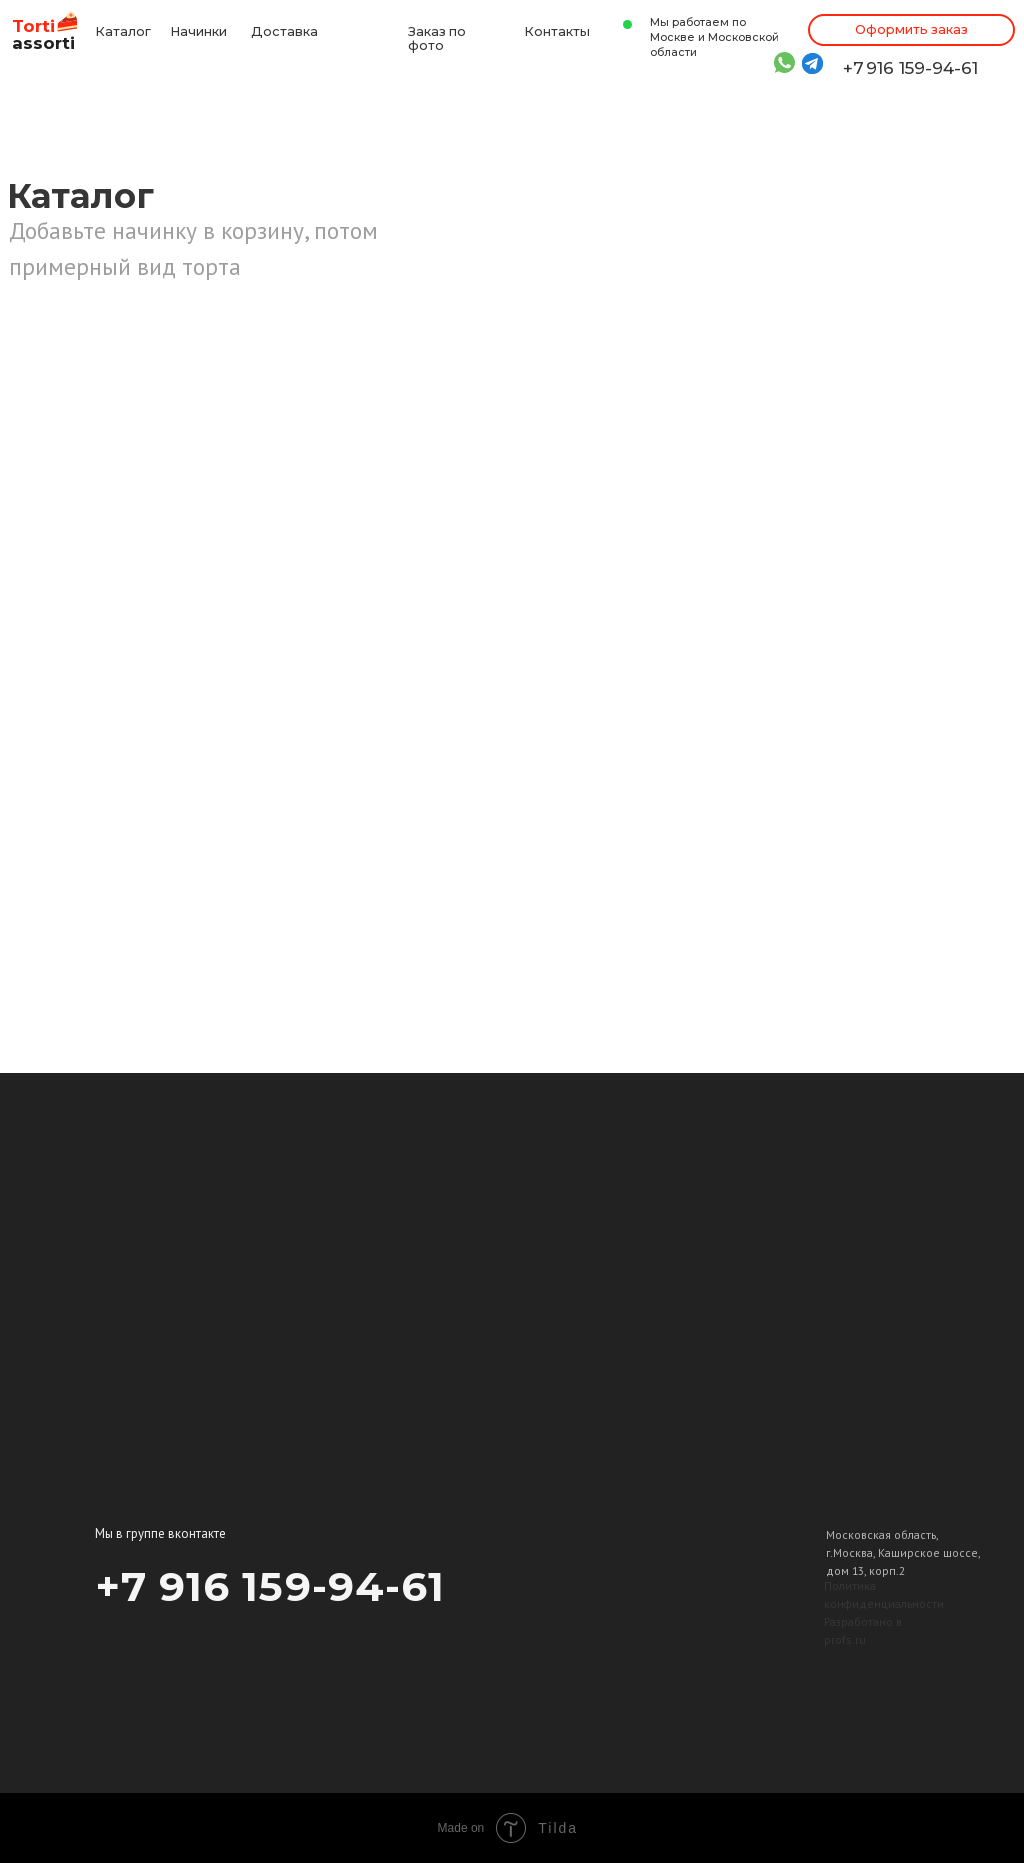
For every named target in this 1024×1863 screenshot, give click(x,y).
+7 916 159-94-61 (910, 67)
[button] (911, 30)
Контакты (557, 32)
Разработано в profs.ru (863, 1630)
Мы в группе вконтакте (160, 1533)
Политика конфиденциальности (884, 1594)
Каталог (123, 32)
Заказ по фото (437, 39)
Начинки (198, 32)
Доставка (284, 32)
